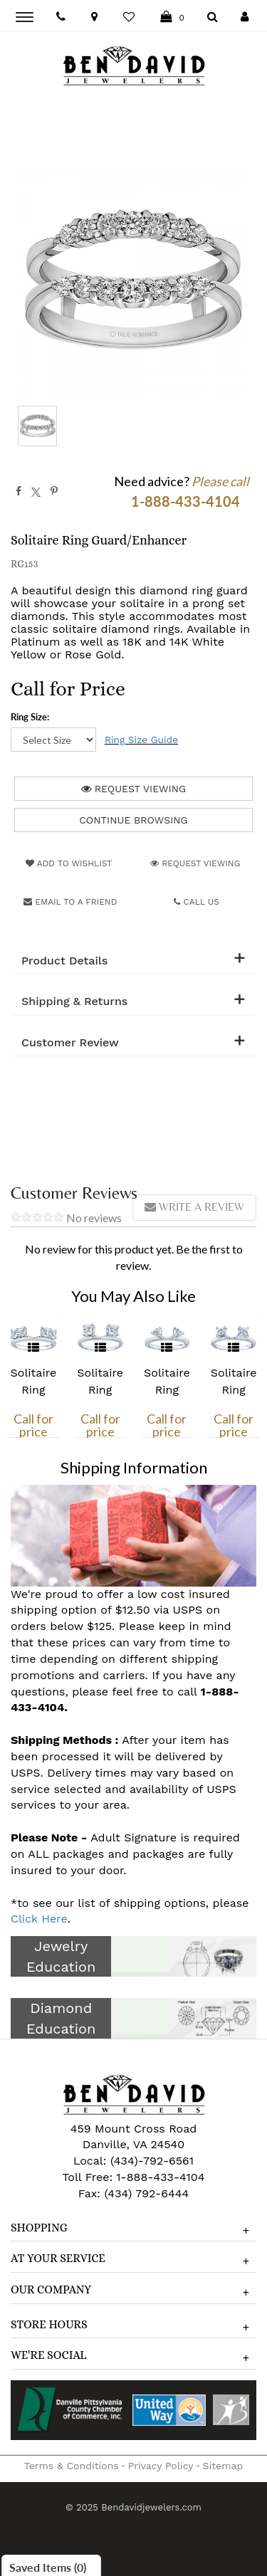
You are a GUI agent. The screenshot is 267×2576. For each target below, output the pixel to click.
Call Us (196, 902)
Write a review (194, 1207)
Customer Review (70, 1042)
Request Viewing (133, 788)
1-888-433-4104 (160, 2177)
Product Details (64, 961)
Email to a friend (70, 902)
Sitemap (223, 2465)
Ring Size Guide (141, 739)
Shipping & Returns (74, 1001)
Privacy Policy (161, 2465)
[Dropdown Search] (212, 17)
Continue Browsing (133, 820)
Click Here (39, 1918)
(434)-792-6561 (150, 2160)
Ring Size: (30, 716)
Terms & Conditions (71, 2465)
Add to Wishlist (69, 863)
